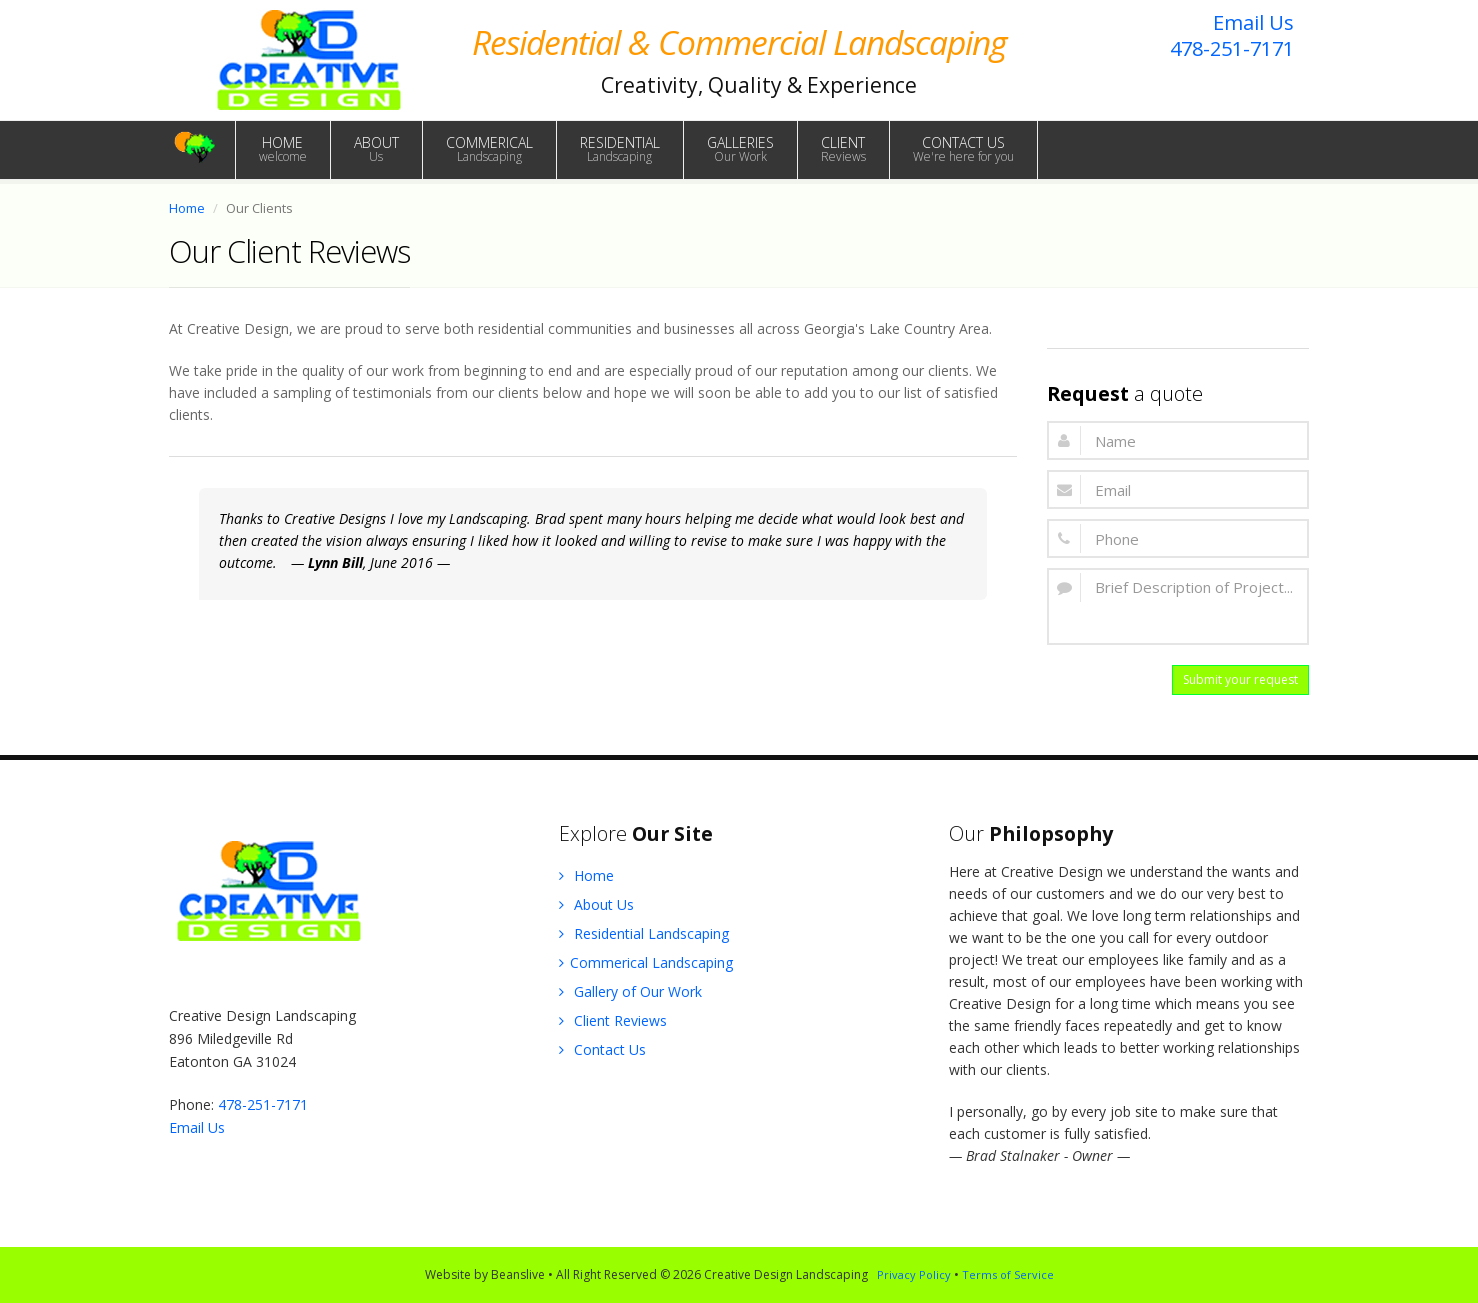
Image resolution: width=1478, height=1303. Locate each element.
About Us (596, 904)
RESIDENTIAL (620, 149)
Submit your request (1240, 679)
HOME (283, 149)
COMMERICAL (489, 149)
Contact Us (602, 1049)
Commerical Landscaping (646, 962)
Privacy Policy (914, 1274)
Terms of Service (1008, 1274)
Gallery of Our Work (630, 991)
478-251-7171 (1232, 48)
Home (187, 208)
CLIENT (843, 149)
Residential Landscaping (644, 933)
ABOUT (376, 149)
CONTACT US (963, 149)
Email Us (1253, 22)
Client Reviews (613, 1020)
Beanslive (518, 1274)
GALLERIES (740, 149)
